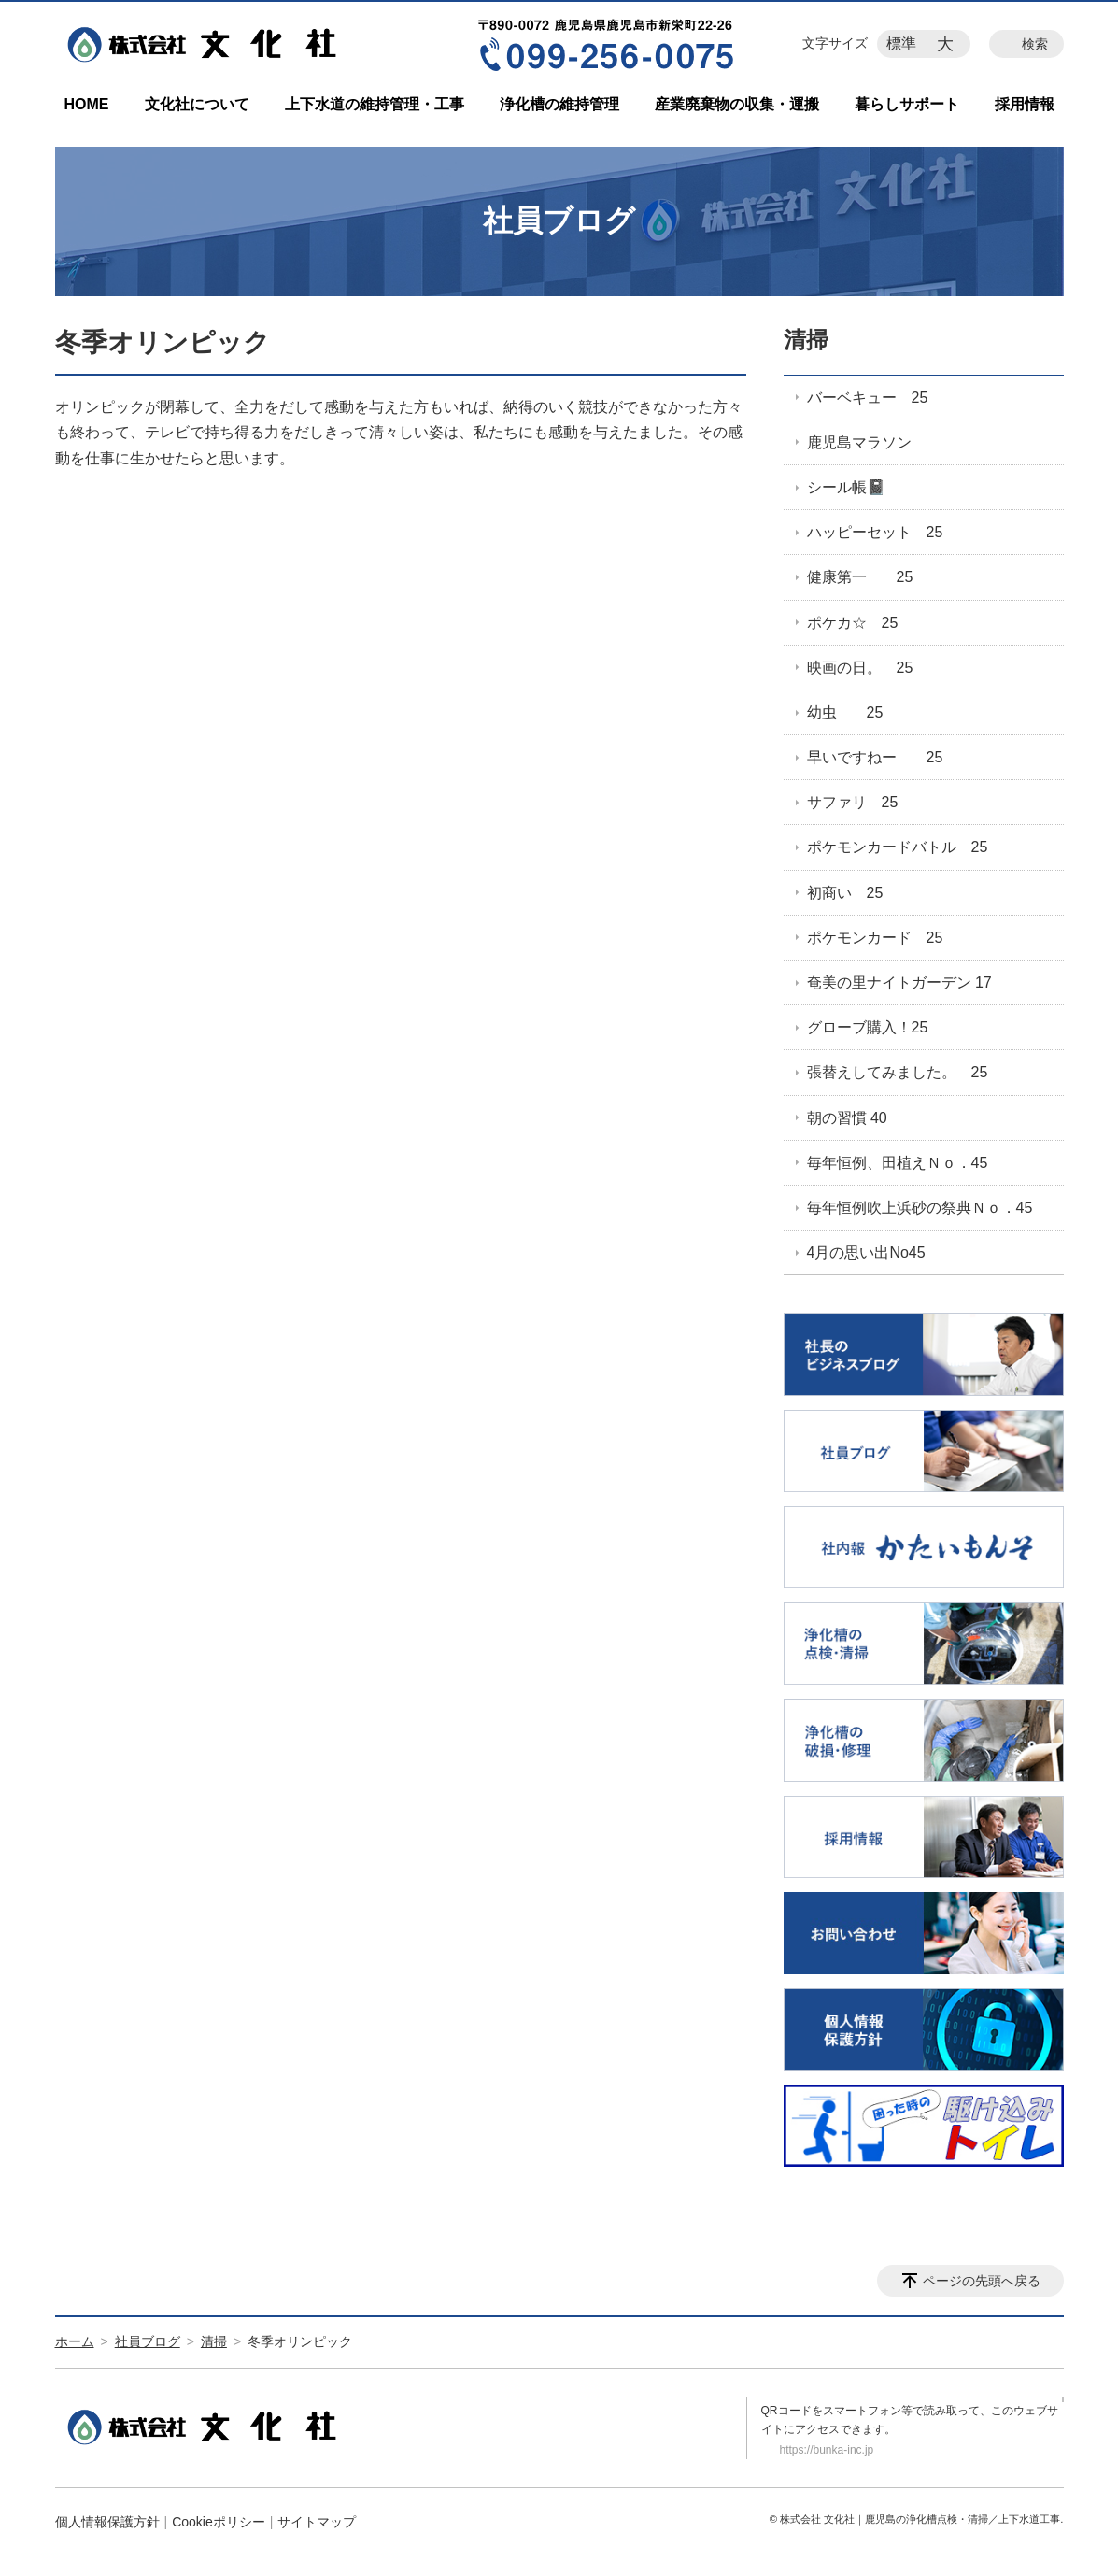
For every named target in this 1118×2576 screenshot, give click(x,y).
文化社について (197, 104)
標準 (901, 43)
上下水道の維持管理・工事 (374, 104)
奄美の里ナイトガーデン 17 (899, 982)
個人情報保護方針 (107, 2521)
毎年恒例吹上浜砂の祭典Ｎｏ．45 (920, 1208)
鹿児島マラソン (859, 442)
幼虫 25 (845, 712)
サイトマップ (316, 2521)
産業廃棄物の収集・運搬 (737, 104)
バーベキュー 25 (867, 398)
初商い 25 (845, 893)
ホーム (74, 2341)
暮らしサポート (907, 104)
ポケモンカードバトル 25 (897, 847)
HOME (86, 104)
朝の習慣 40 (847, 1118)
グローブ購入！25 (867, 1027)
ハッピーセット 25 (875, 532)
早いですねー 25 (875, 757)
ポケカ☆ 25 (853, 623)
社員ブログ (147, 2341)
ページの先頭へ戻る (981, 2280)
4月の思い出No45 (866, 1252)
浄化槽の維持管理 (559, 104)
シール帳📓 (846, 487)
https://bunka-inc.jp (827, 2449)
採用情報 (1024, 104)
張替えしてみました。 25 (897, 1072)
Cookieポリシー (218, 2521)
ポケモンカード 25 (875, 938)
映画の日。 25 (860, 668)
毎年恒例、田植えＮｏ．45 (897, 1163)
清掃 (806, 339)
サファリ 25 (853, 802)
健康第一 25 (860, 577)
